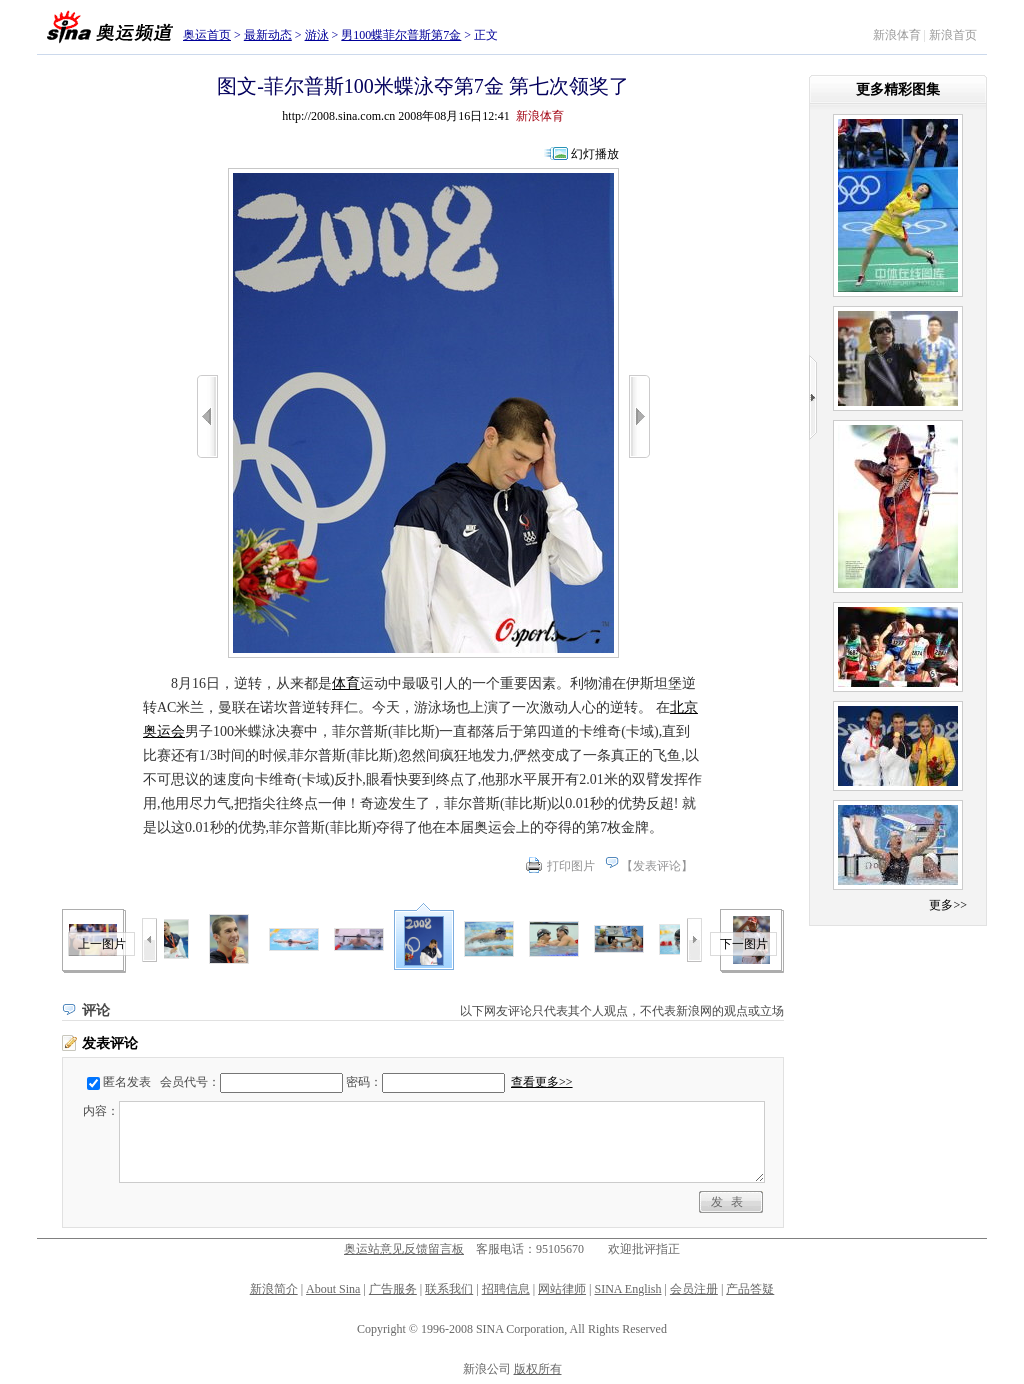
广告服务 (393, 1289)
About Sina (333, 1289)
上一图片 (102, 944)
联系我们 (449, 1289)
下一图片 (744, 944)
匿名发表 (127, 1082)
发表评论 (657, 866)
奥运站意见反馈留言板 (404, 1249)
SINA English (627, 1289)
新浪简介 (274, 1289)
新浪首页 (953, 35)
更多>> (948, 905)
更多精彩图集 (898, 89)
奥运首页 (207, 35)
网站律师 (562, 1289)
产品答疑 (750, 1289)
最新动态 (268, 35)
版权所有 (538, 1369)
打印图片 (571, 866)
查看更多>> (542, 1082)
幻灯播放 (595, 154)
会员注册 (694, 1289)
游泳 (317, 35)
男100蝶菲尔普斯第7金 (401, 35)
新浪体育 (897, 35)
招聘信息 (506, 1289)
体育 (346, 683)
